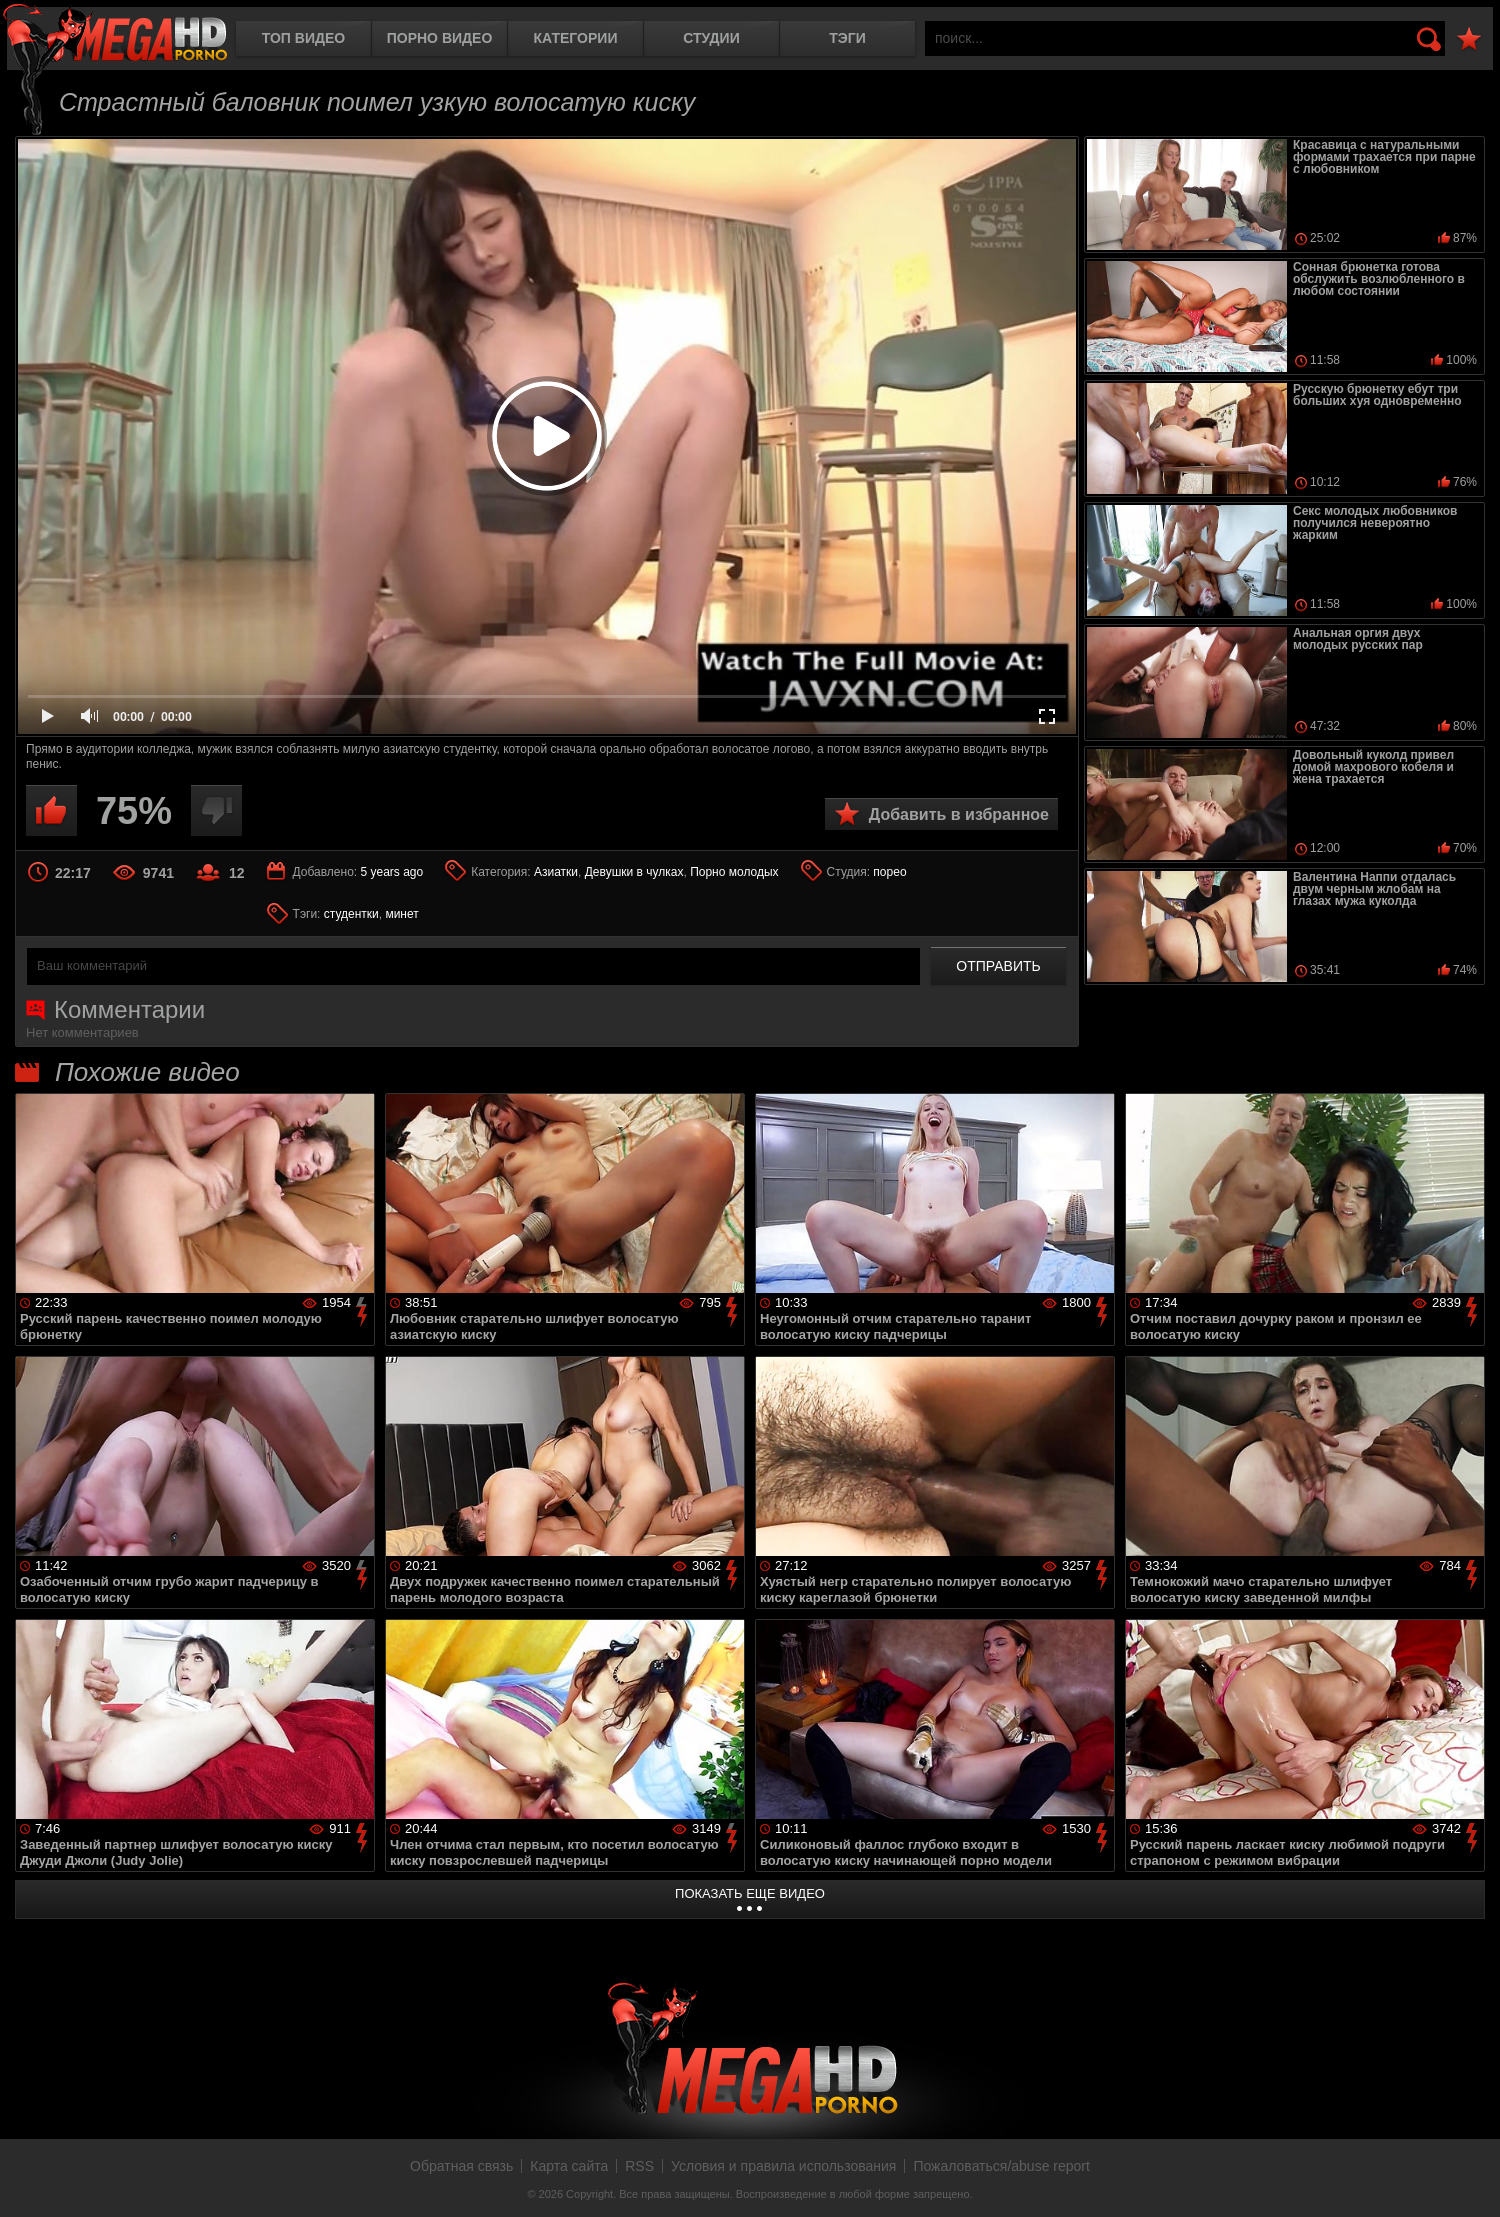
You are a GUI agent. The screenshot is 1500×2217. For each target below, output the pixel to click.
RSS (639, 2166)
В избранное (1469, 39)
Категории (576, 38)
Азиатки (556, 872)
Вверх (1470, 2180)
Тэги (847, 38)
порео (889, 872)
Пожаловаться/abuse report (1001, 2166)
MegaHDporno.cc (115, 34)
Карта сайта (569, 2166)
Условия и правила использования (783, 2166)
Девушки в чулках (634, 872)
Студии (711, 38)
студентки (351, 914)
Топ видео (303, 38)
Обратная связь (461, 2166)
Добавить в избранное (959, 814)
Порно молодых (734, 872)
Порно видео (440, 38)
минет (401, 914)
